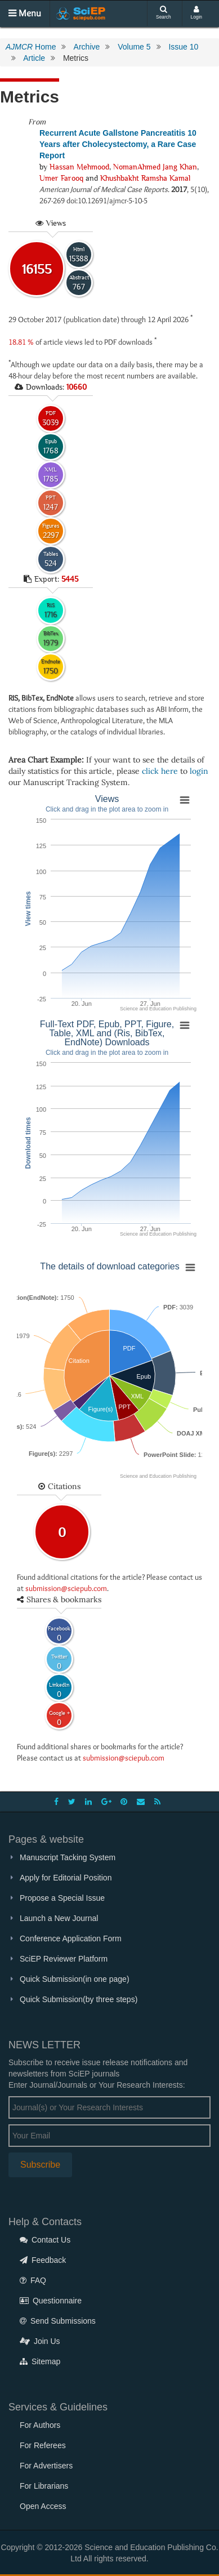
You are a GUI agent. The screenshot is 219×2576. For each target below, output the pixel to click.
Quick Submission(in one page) (74, 1979)
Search (163, 13)
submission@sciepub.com (66, 1588)
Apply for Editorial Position (65, 1877)
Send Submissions (58, 2320)
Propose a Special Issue (62, 1897)
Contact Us (45, 2239)
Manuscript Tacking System (67, 1857)
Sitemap (40, 2361)
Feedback (43, 2260)
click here (160, 771)
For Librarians (44, 2485)
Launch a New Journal (59, 1918)
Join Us (40, 2341)
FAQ (33, 2280)
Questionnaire (51, 2300)
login (199, 771)
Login (197, 13)
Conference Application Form (71, 1938)
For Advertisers (46, 2465)
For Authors (40, 2425)
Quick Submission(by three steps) (78, 1999)
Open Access (43, 2506)
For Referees (43, 2445)
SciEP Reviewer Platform (64, 1958)
